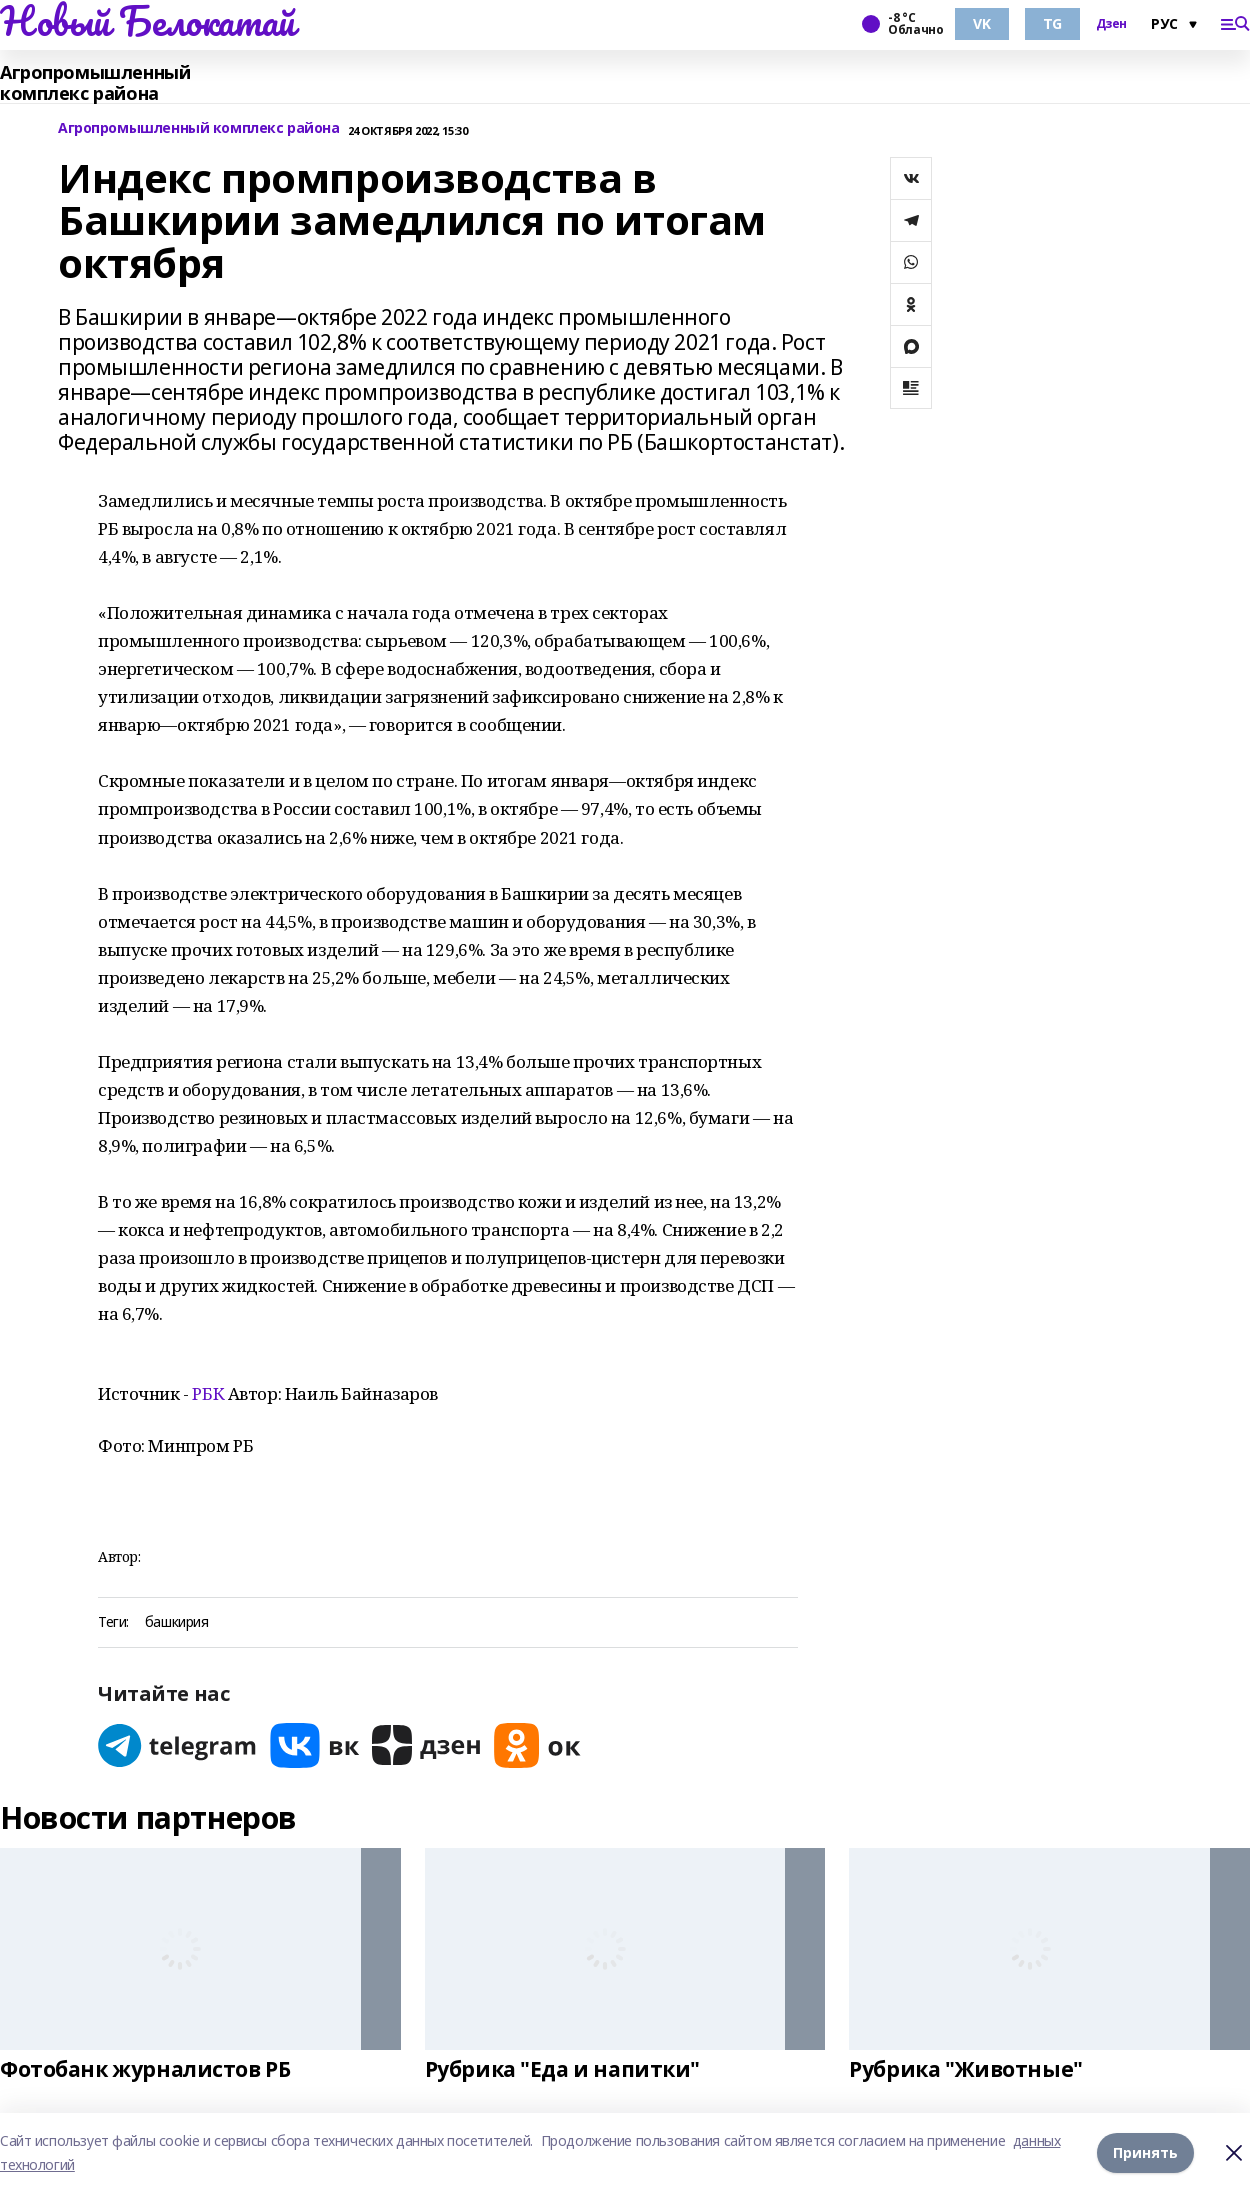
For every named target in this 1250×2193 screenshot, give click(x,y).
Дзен (1111, 24)
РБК (208, 1393)
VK (981, 23)
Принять (1145, 2152)
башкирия (177, 1622)
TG (1052, 23)
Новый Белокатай (147, 21)
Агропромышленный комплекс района (95, 83)
